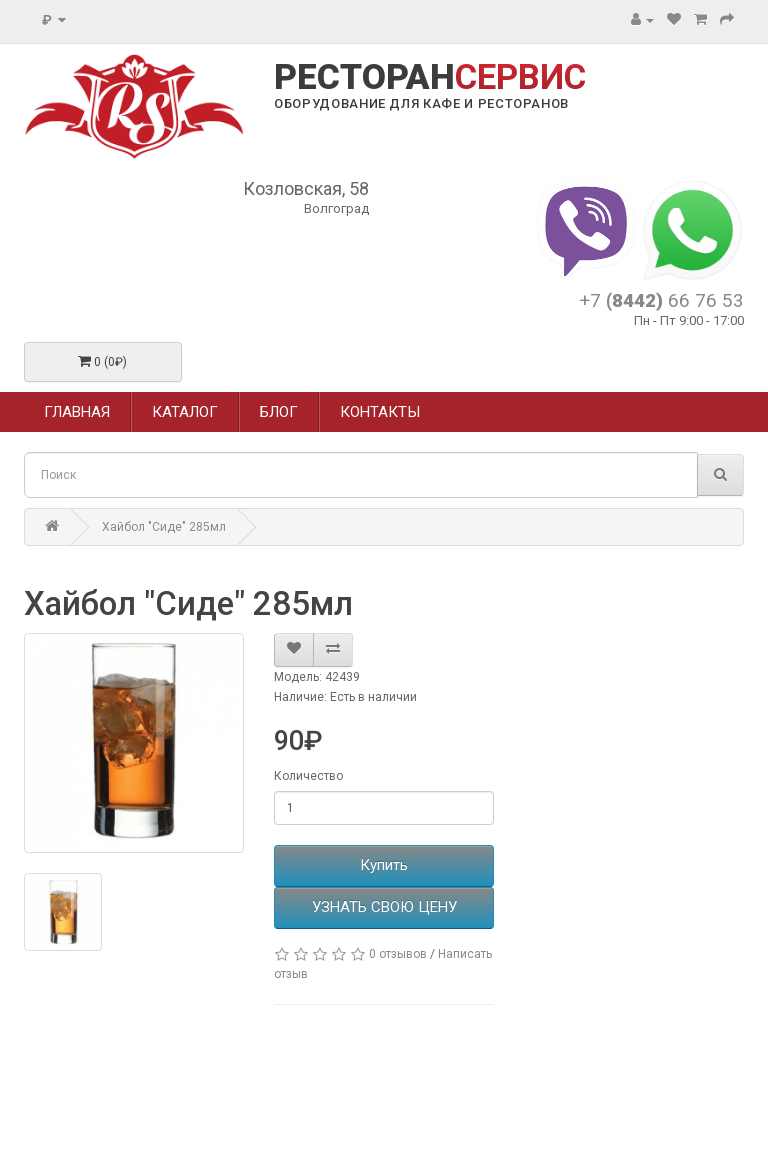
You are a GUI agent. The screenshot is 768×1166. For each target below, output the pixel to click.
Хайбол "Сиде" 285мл (164, 527)
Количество (308, 776)
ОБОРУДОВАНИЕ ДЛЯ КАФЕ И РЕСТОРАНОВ (421, 103)
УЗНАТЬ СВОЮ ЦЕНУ (384, 907)
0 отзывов (398, 954)
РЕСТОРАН (430, 78)
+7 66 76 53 (661, 300)
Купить (384, 865)
